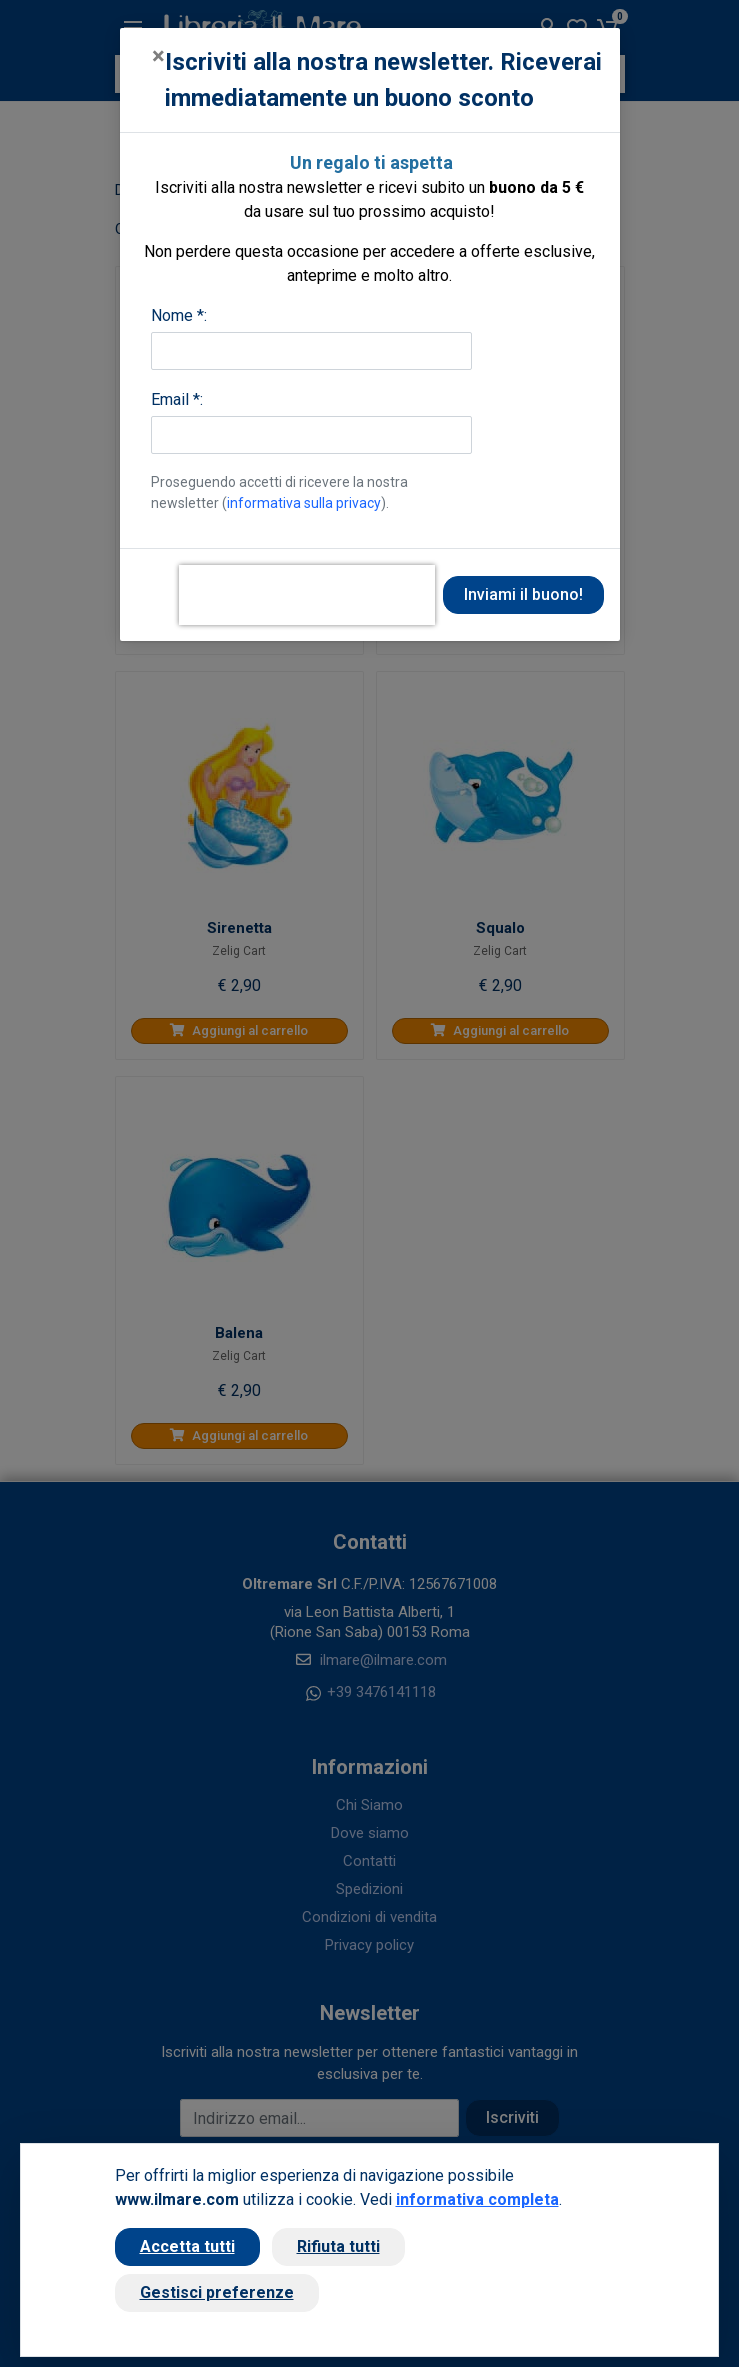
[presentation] (307, 595)
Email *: (177, 399)
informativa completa (477, 2199)
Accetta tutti (187, 2246)
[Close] (158, 56)
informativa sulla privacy (304, 503)
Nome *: (179, 315)
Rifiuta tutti (338, 2246)
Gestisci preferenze (217, 2292)
